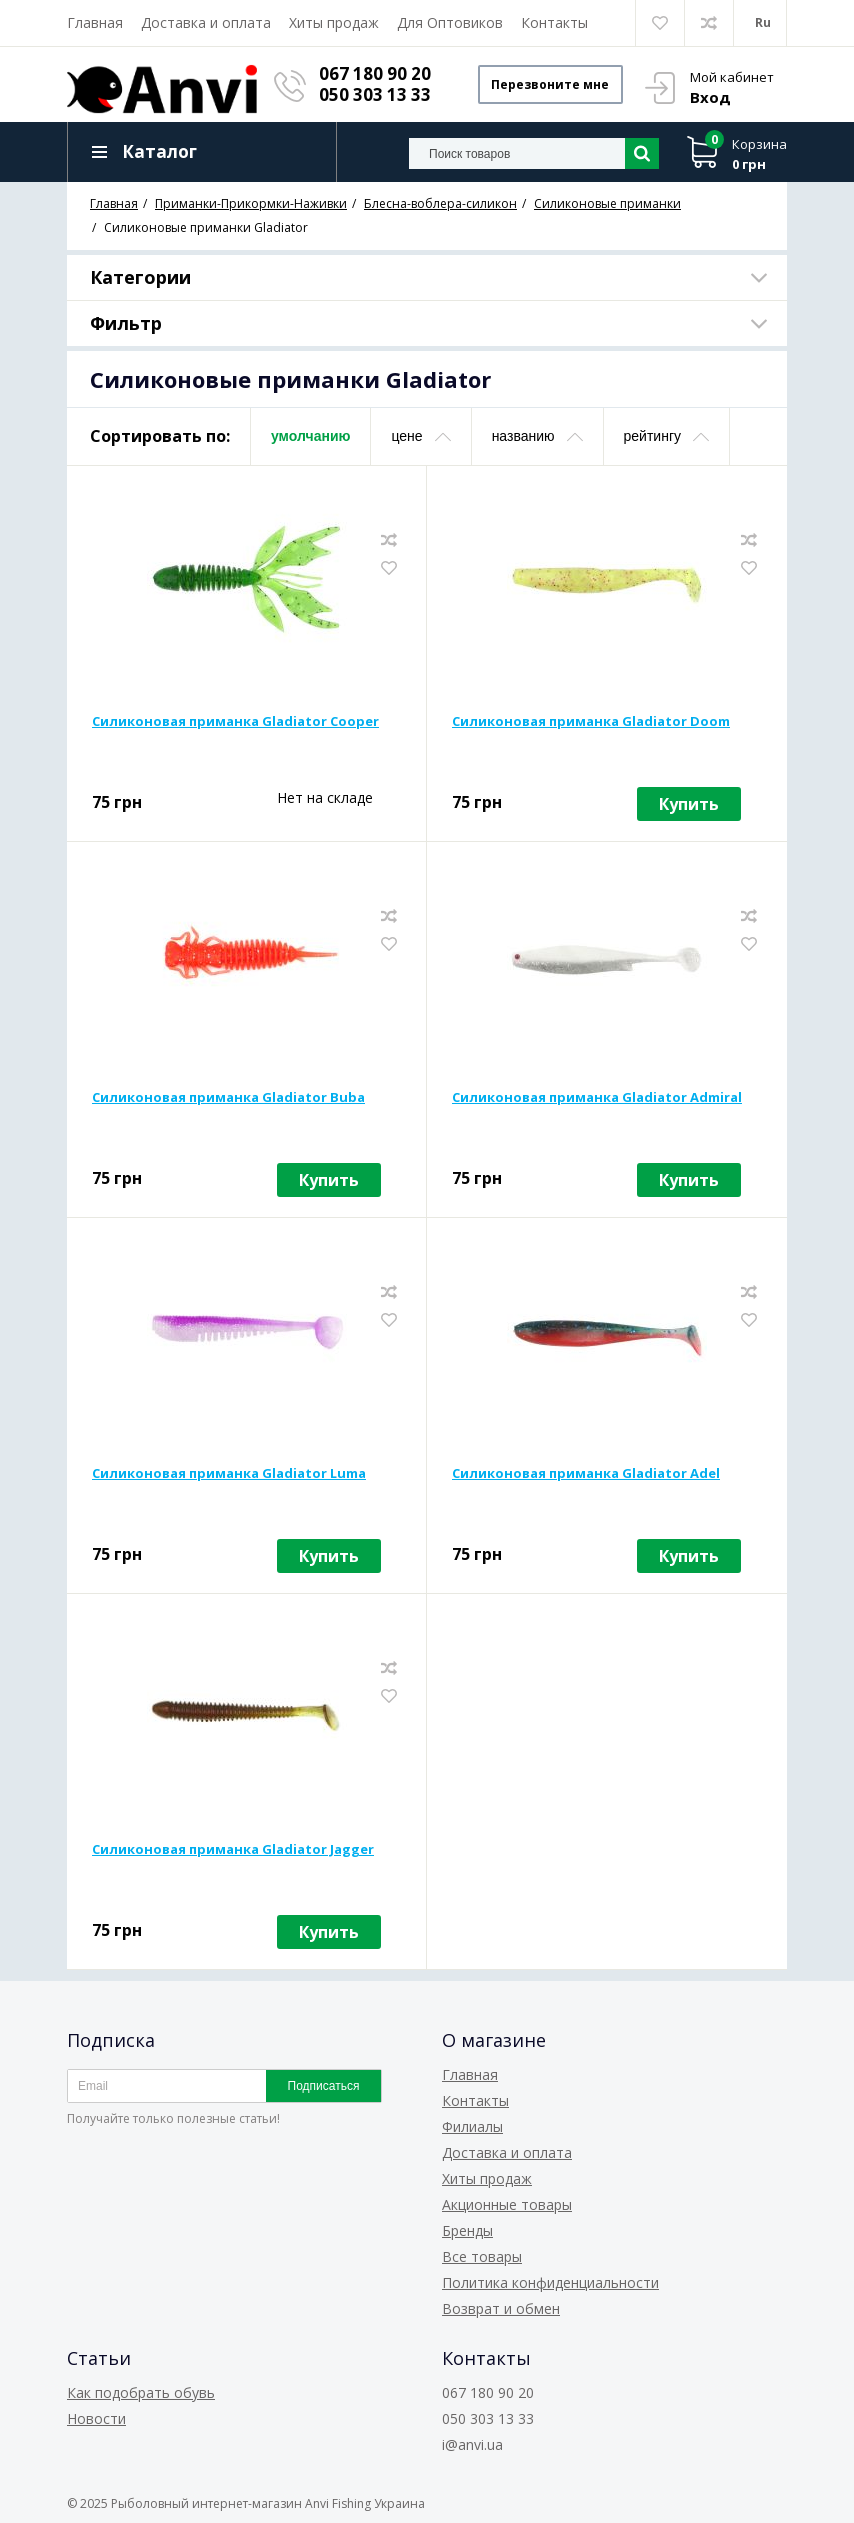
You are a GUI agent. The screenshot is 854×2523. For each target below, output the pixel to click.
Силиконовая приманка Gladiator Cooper (235, 722)
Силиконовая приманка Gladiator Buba (228, 1098)
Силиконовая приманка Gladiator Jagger (233, 1850)
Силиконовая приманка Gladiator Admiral (597, 1098)
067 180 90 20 (376, 73)
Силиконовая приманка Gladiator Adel (586, 1474)
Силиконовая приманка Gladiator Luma (229, 1474)
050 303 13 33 (376, 94)
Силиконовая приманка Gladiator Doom (591, 722)
